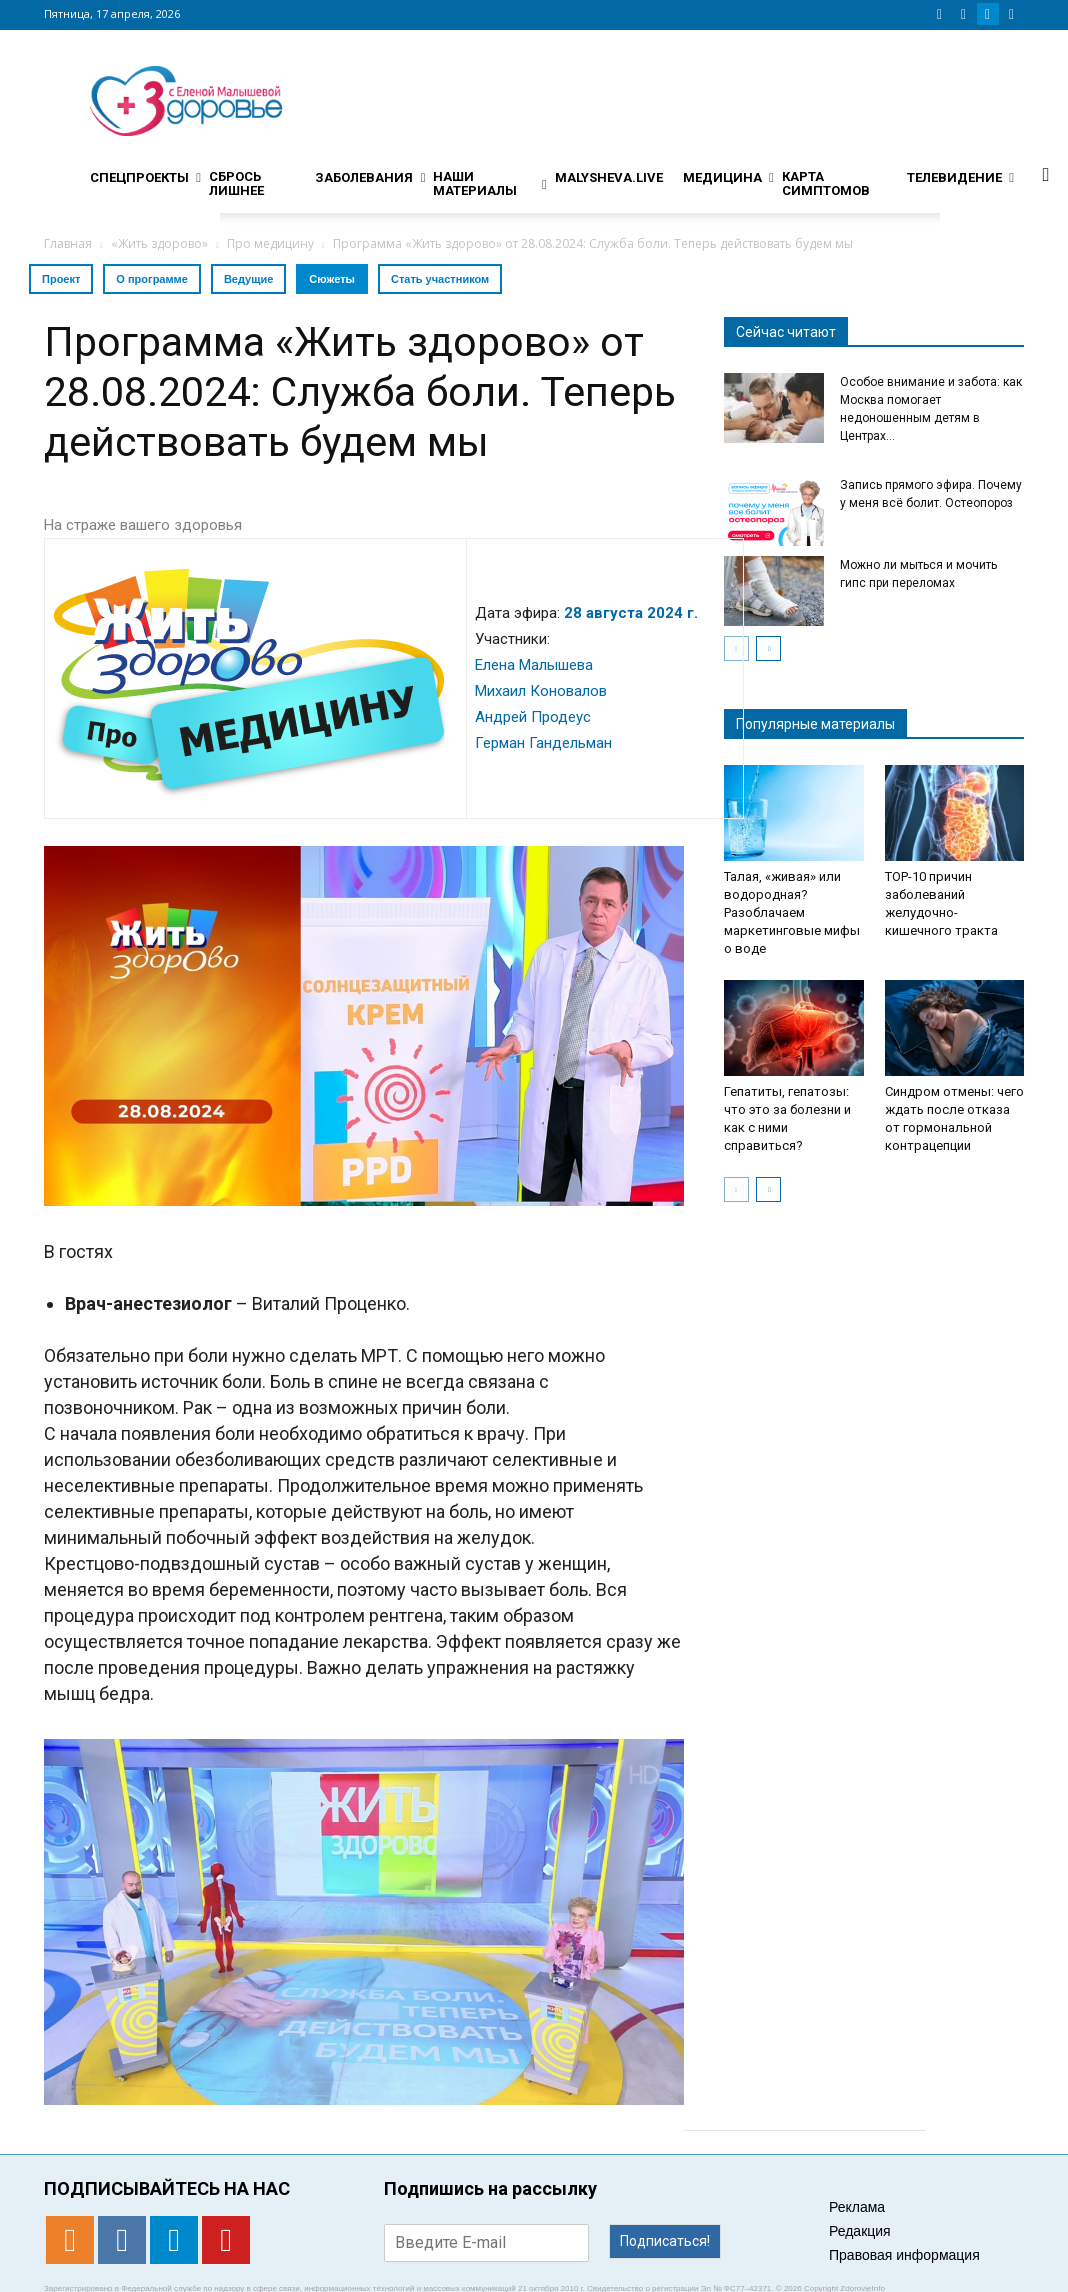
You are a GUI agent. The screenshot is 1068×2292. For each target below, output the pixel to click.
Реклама (857, 2207)
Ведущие (248, 279)
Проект (61, 279)
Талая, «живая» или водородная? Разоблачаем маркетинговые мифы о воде (792, 912)
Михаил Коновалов (541, 691)
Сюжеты (332, 279)
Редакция (860, 2231)
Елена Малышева (534, 665)
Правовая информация (904, 2255)
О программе (152, 279)
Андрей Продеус (533, 717)
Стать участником (440, 279)
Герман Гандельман (543, 743)
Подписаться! (665, 2241)
